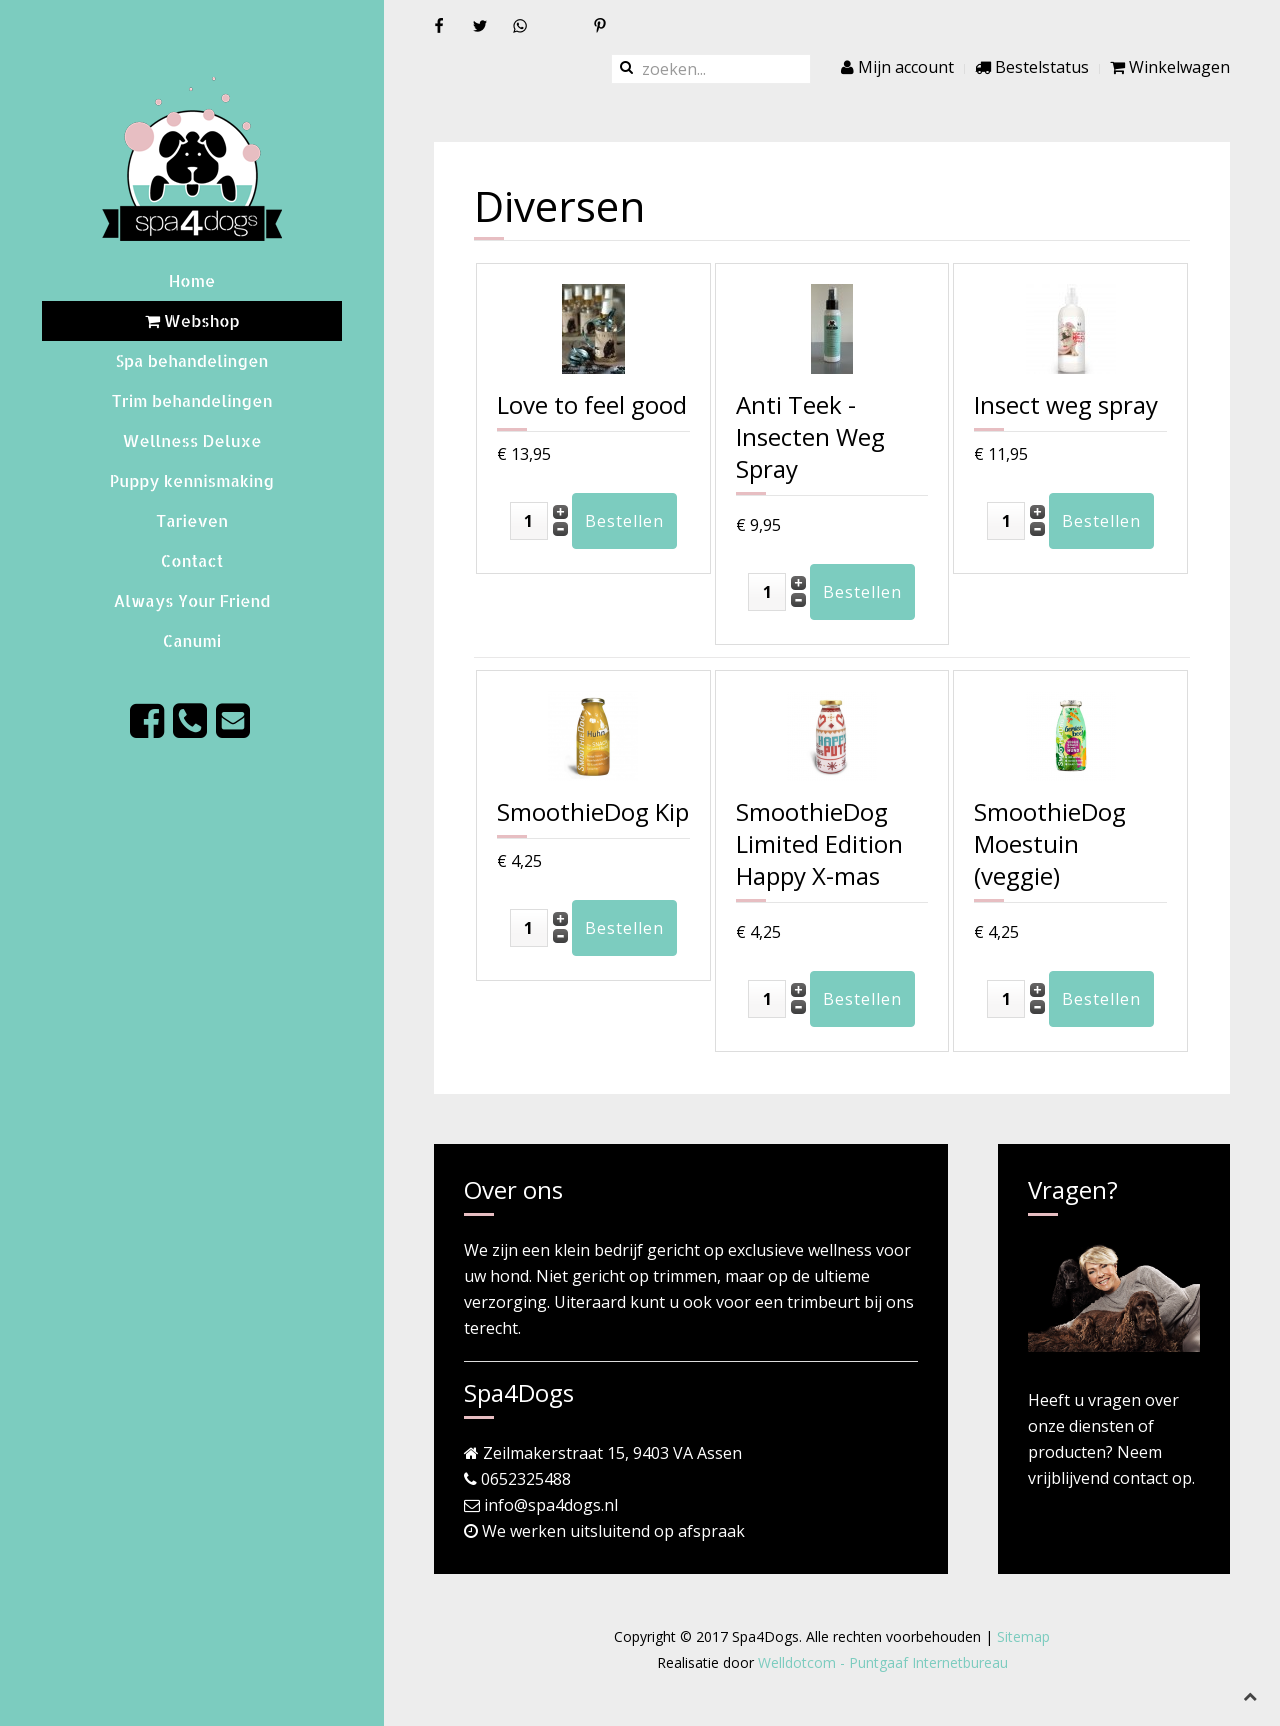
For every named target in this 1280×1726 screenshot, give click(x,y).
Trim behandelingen (191, 400)
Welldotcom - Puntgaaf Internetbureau (883, 1662)
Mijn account (897, 67)
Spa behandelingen (192, 360)
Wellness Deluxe (191, 440)
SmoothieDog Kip (593, 811)
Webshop (192, 320)
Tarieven (192, 520)
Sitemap (1023, 1636)
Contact (192, 560)
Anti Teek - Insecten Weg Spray (810, 436)
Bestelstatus (1032, 67)
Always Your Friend (192, 600)
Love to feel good (592, 404)
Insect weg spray (1066, 404)
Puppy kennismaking (192, 480)
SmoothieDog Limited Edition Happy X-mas (819, 843)
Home (192, 280)
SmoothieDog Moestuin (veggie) (1050, 843)
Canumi (192, 640)
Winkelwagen (1170, 67)
